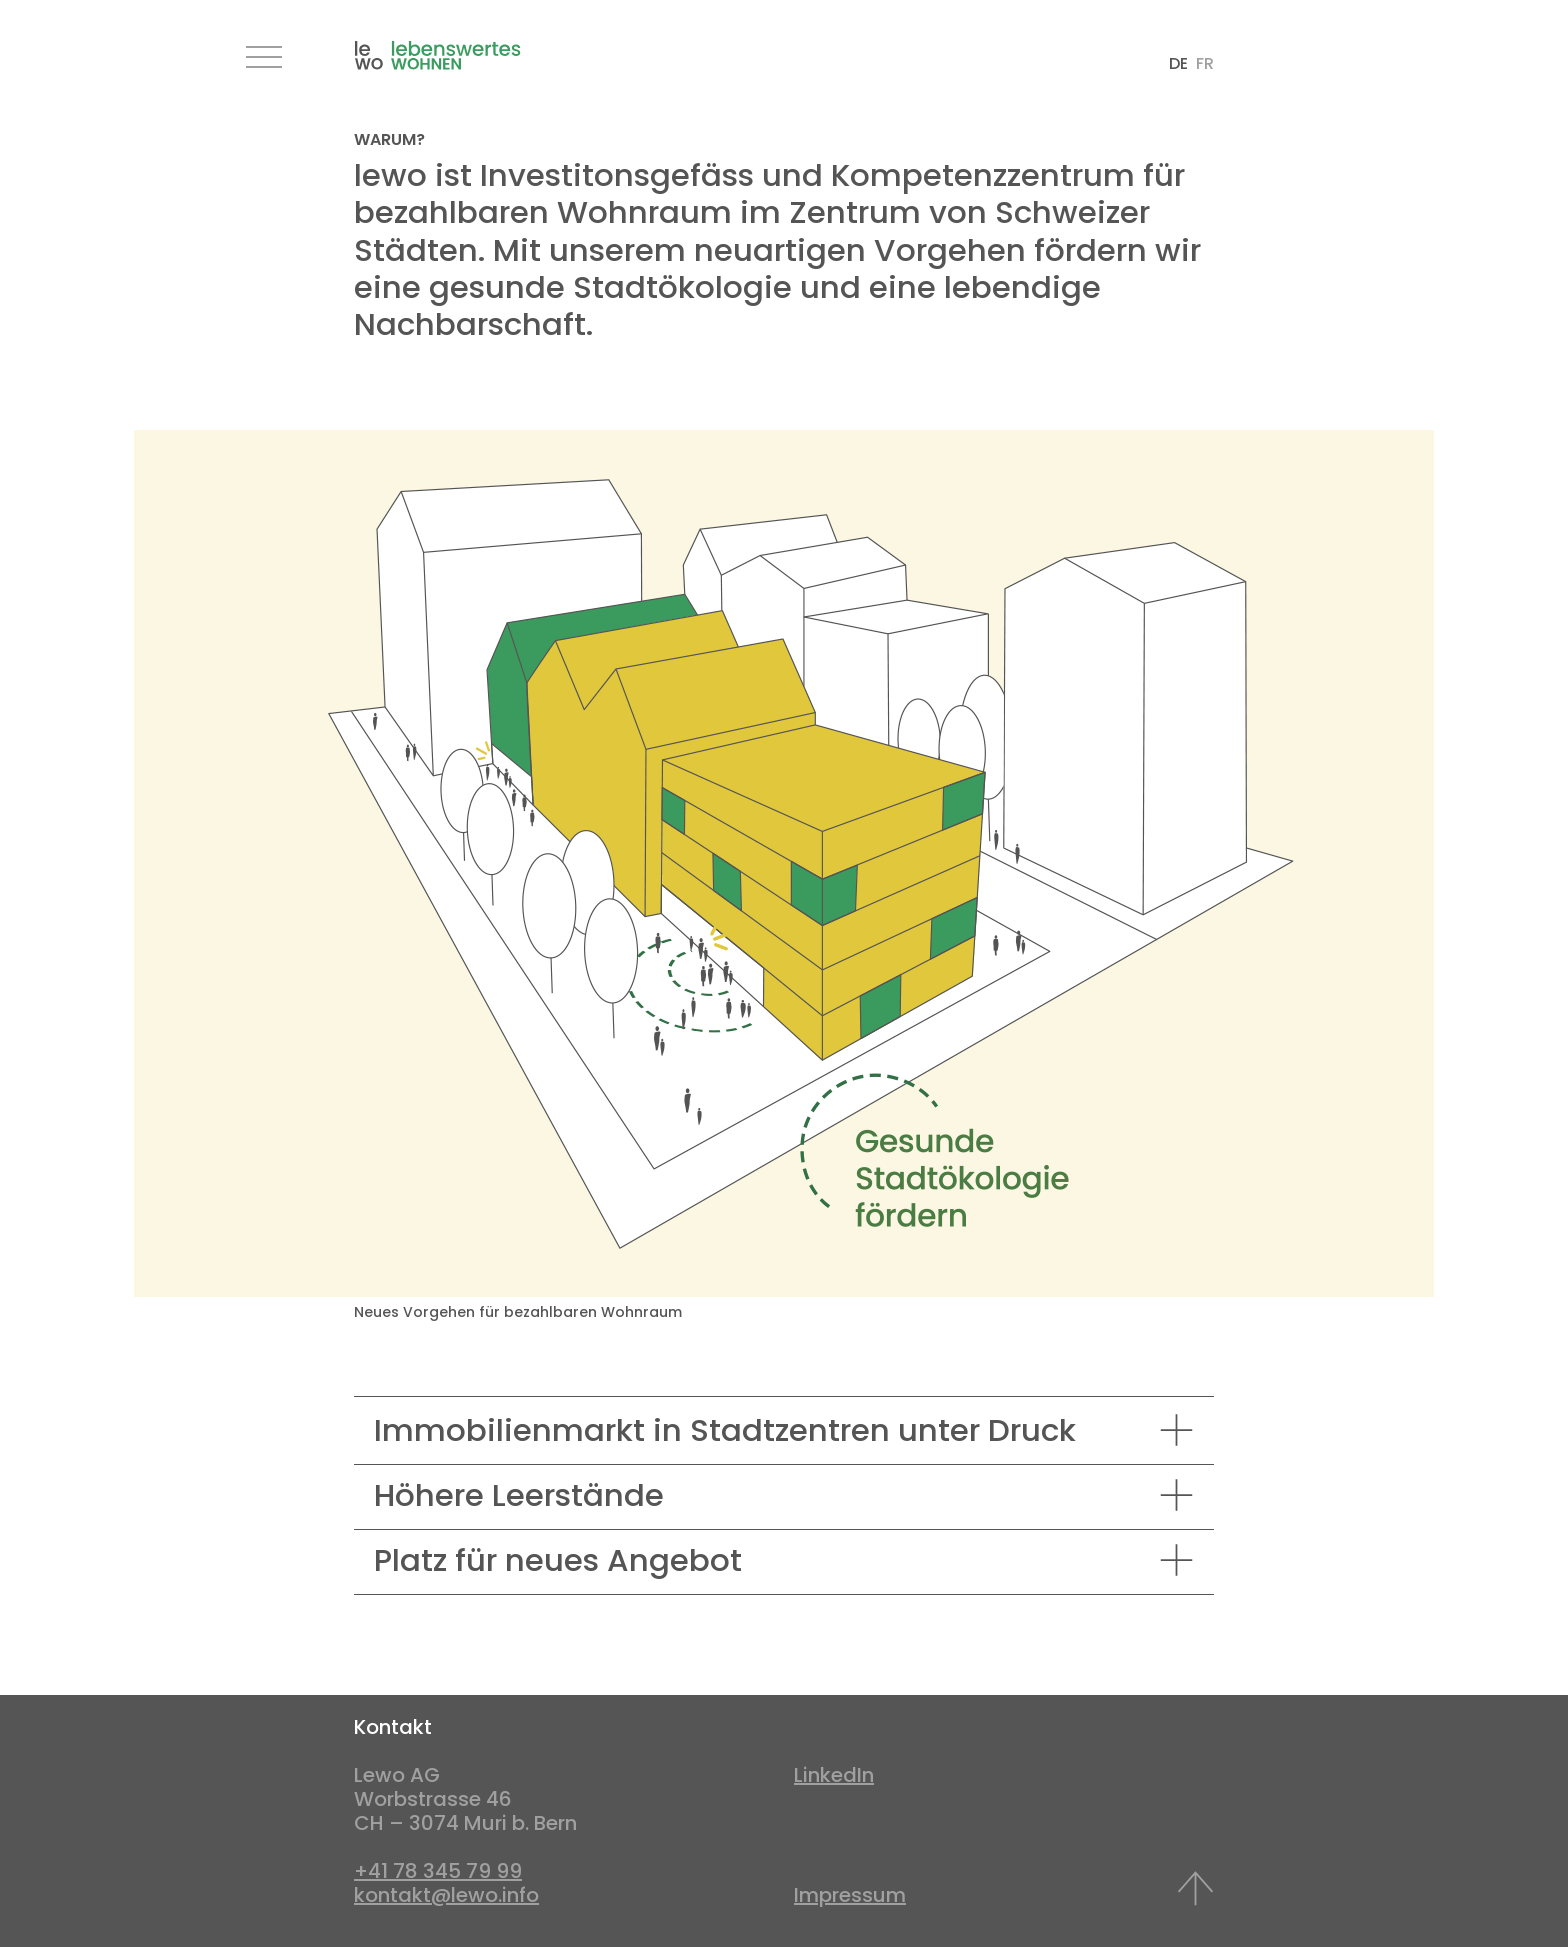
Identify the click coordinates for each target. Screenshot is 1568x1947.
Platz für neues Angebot (558, 1560)
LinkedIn (834, 1775)
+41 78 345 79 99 (438, 1871)
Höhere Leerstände (519, 1495)
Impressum (850, 1895)
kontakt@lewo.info (446, 1895)
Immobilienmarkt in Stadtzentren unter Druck (725, 1430)
